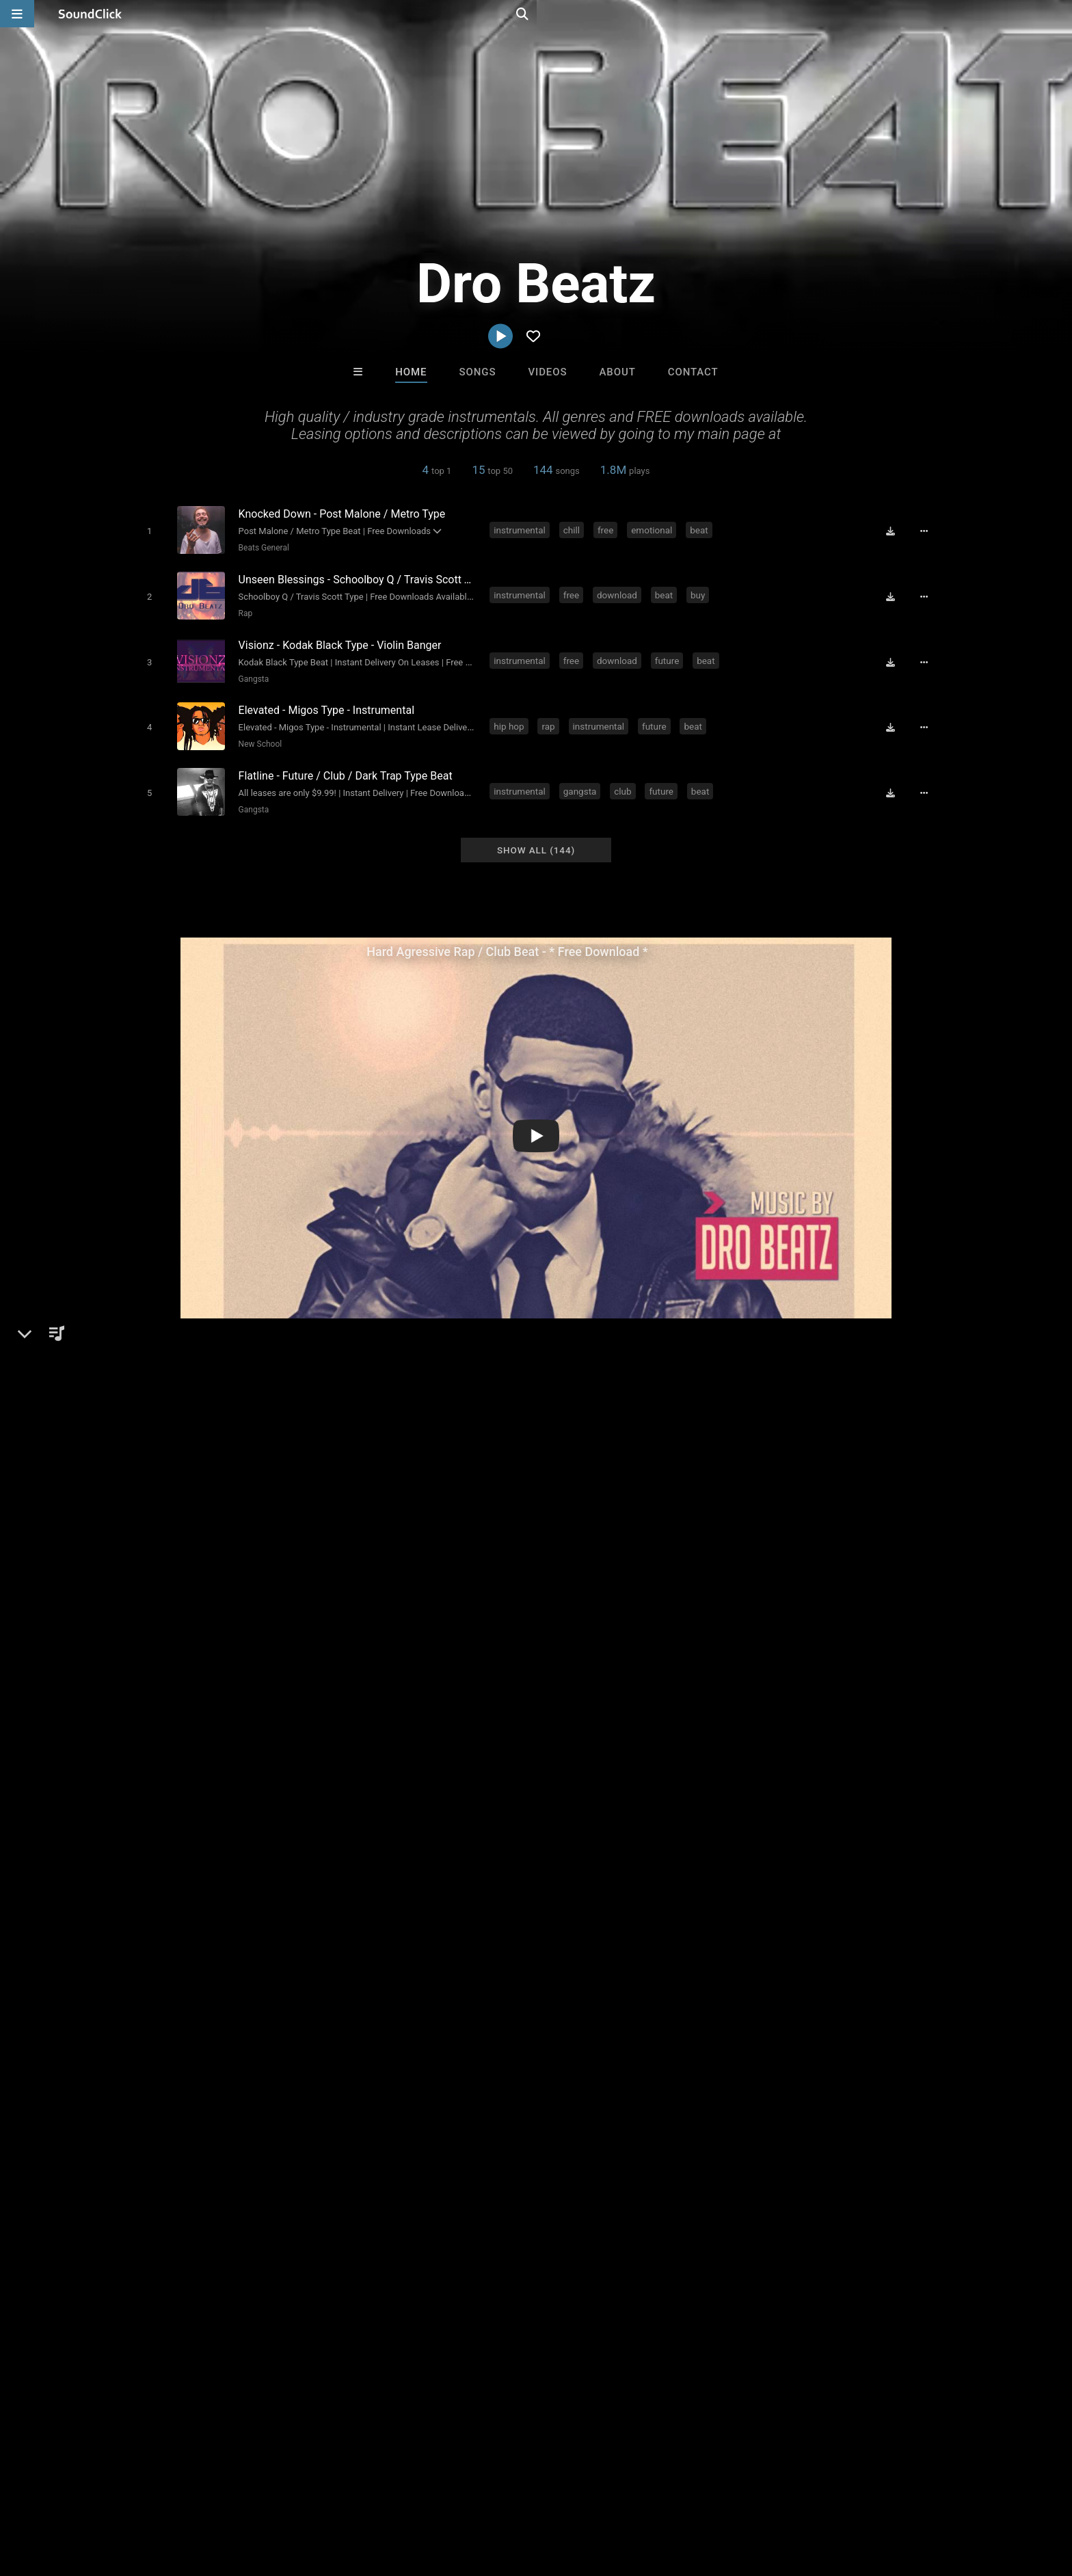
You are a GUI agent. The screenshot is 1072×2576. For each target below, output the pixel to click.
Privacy (349, 2494)
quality (693, 1699)
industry (866, 1699)
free (608, 529)
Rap (242, 609)
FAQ (80, 2494)
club (625, 778)
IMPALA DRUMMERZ (593, 2195)
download (620, 591)
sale (656, 1699)
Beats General (260, 547)
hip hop (511, 716)
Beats (162, 1443)
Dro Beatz (155, 1395)
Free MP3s (408, 2269)
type (907, 1699)
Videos (547, 372)
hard (383, 1699)
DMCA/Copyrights (277, 2494)
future (669, 653)
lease (759, 1699)
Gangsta (250, 671)
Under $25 (664, 2269)
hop (191, 1699)
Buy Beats (493, 2269)
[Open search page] (1058, 13)
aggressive (809, 1699)
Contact (693, 372)
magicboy (479, 2195)
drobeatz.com (178, 1495)
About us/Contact (144, 2494)
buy (700, 591)
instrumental (522, 529)
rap (550, 716)
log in (817, 1595)
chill (573, 529)
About (617, 372)
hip (163, 1699)
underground (435, 1699)
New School (257, 734)
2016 (140, 1724)
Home (411, 372)
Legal (392, 2494)
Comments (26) (761, 1395)
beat (702, 529)
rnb (588, 1699)
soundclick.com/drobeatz (206, 1476)
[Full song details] (929, 530)
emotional (654, 529)
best (350, 1699)
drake (621, 1699)
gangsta (582, 778)
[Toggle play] (146, 530)
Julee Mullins (705, 2195)
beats (256, 1699)
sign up (768, 1595)
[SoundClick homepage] (90, 13)
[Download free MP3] (895, 530)
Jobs (210, 2494)
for (728, 1699)
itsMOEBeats (366, 2195)
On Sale (578, 2269)
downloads (502, 1699)
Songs (477, 372)
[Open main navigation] (17, 13)
